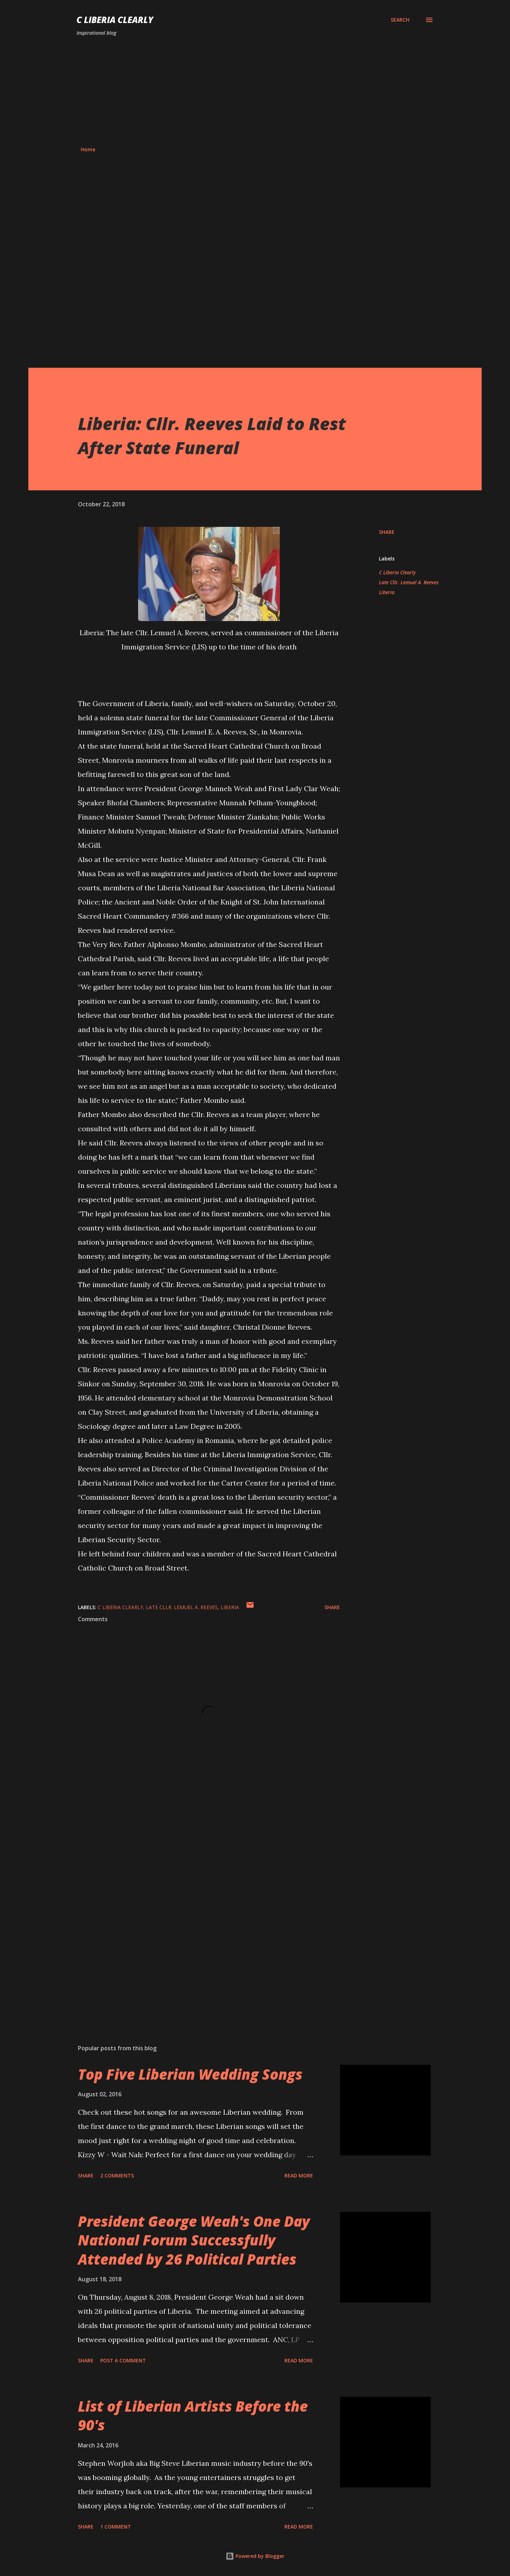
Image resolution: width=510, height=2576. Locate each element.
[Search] (400, 20)
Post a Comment (123, 2360)
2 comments (117, 2175)
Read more (298, 2175)
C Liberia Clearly (114, 20)
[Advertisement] (255, 91)
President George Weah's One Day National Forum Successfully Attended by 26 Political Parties (194, 2240)
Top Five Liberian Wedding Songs (190, 2074)
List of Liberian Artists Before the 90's (193, 2415)
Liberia (387, 592)
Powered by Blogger (255, 2556)
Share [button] (387, 532)
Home (88, 149)
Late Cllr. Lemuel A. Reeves (408, 582)
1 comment (115, 2526)
